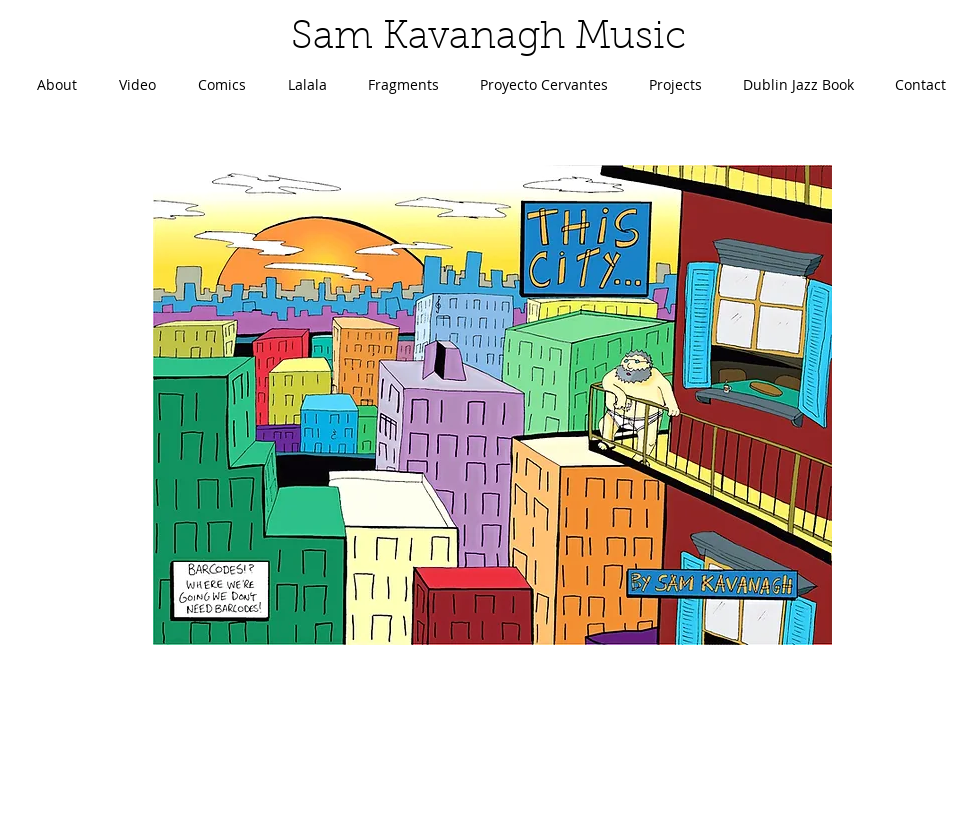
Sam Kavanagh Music (488, 38)
